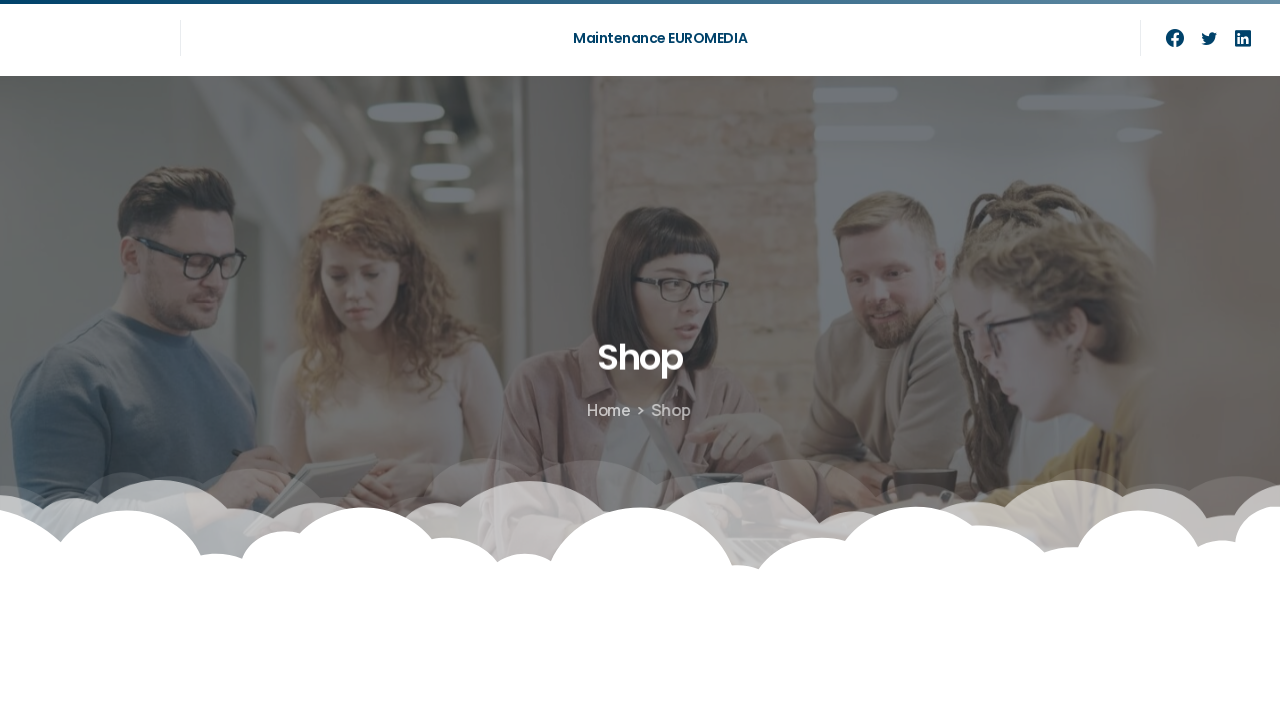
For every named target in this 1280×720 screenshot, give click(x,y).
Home (607, 410)
